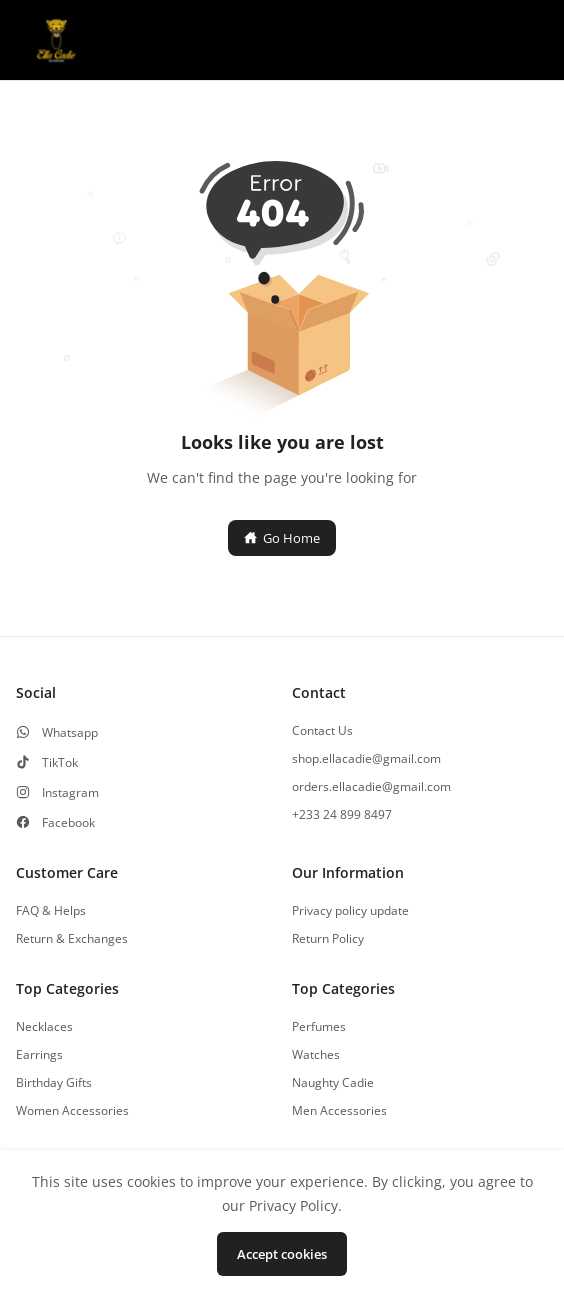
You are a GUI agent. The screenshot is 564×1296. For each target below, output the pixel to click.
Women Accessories (72, 1111)
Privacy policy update (350, 911)
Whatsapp (70, 733)
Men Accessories (339, 1111)
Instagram (70, 793)
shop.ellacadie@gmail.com (366, 759)
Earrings (39, 1055)
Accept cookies (282, 1254)
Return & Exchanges (72, 939)
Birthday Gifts (54, 1083)
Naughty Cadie (333, 1083)
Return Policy (328, 939)
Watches (316, 1055)
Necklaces (44, 1027)
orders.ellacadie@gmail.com (371, 787)
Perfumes (319, 1027)
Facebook (68, 823)
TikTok (60, 763)
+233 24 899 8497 (342, 815)
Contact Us (322, 731)
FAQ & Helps (51, 911)
